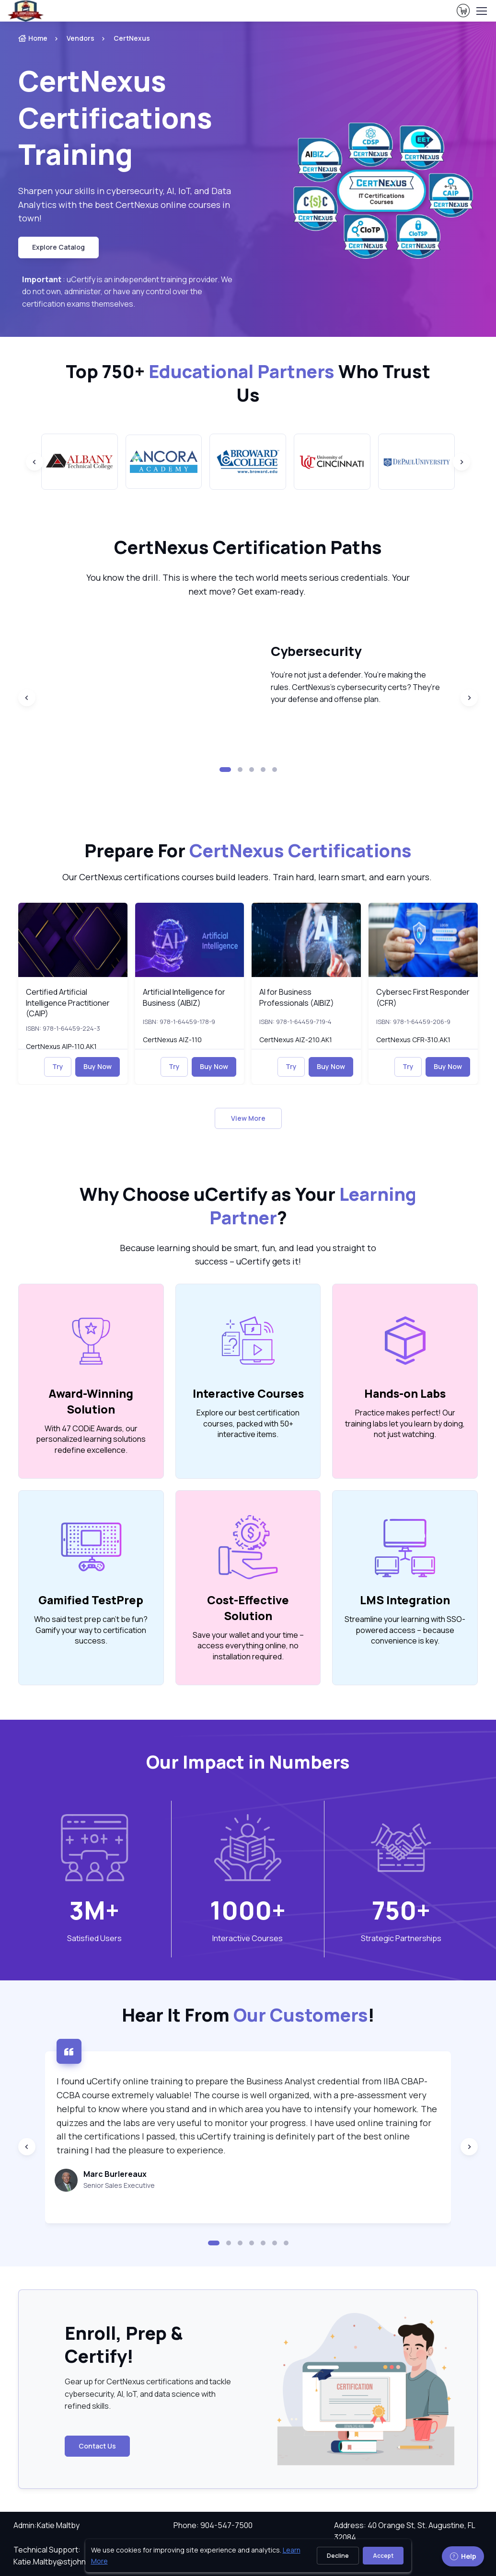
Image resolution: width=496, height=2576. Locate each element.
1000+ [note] (248, 1910)
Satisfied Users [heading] (94, 1938)
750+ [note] (401, 1910)
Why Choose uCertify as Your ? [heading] (248, 1206)
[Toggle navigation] (481, 11)
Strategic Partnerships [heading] (401, 1938)
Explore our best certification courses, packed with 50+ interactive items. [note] (248, 1423)
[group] (79, 462)
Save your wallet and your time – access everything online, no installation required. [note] (248, 1646)
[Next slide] (461, 462)
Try (57, 1066)
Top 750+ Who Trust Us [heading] (248, 383)
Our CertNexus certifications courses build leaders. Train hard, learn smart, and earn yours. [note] (248, 877)
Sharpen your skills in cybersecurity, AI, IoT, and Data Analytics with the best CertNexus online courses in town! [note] (124, 204)
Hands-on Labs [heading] (405, 1393)
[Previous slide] (34, 462)
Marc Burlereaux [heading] (115, 2174)
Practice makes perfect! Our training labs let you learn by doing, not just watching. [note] (405, 1423)
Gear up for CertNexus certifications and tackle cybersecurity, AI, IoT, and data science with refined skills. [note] (148, 2393)
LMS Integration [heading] (405, 1600)
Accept (383, 2556)
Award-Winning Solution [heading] (90, 1401)
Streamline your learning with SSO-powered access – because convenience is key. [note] (405, 1630)
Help (463, 2556)
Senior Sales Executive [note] (119, 2185)
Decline (338, 2556)
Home (32, 38)
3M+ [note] (94, 1910)
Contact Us (97, 2445)
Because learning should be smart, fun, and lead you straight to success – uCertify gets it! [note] (248, 1254)
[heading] (130, 117)
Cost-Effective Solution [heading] (248, 1607)
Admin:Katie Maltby (46, 2525)
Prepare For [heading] (248, 850)
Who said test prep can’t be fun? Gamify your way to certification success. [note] (91, 1630)
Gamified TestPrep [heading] (90, 1600)
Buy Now (97, 1066)
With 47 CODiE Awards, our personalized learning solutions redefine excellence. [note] (91, 1439)
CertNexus (132, 38)
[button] (225, 769)
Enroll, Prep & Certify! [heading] (124, 2345)
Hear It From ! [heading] (248, 2014)
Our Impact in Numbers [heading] (248, 1762)
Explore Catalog (58, 247)
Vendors (80, 38)
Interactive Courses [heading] (248, 1393)
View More (248, 1118)
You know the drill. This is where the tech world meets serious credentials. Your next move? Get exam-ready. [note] (248, 584)
